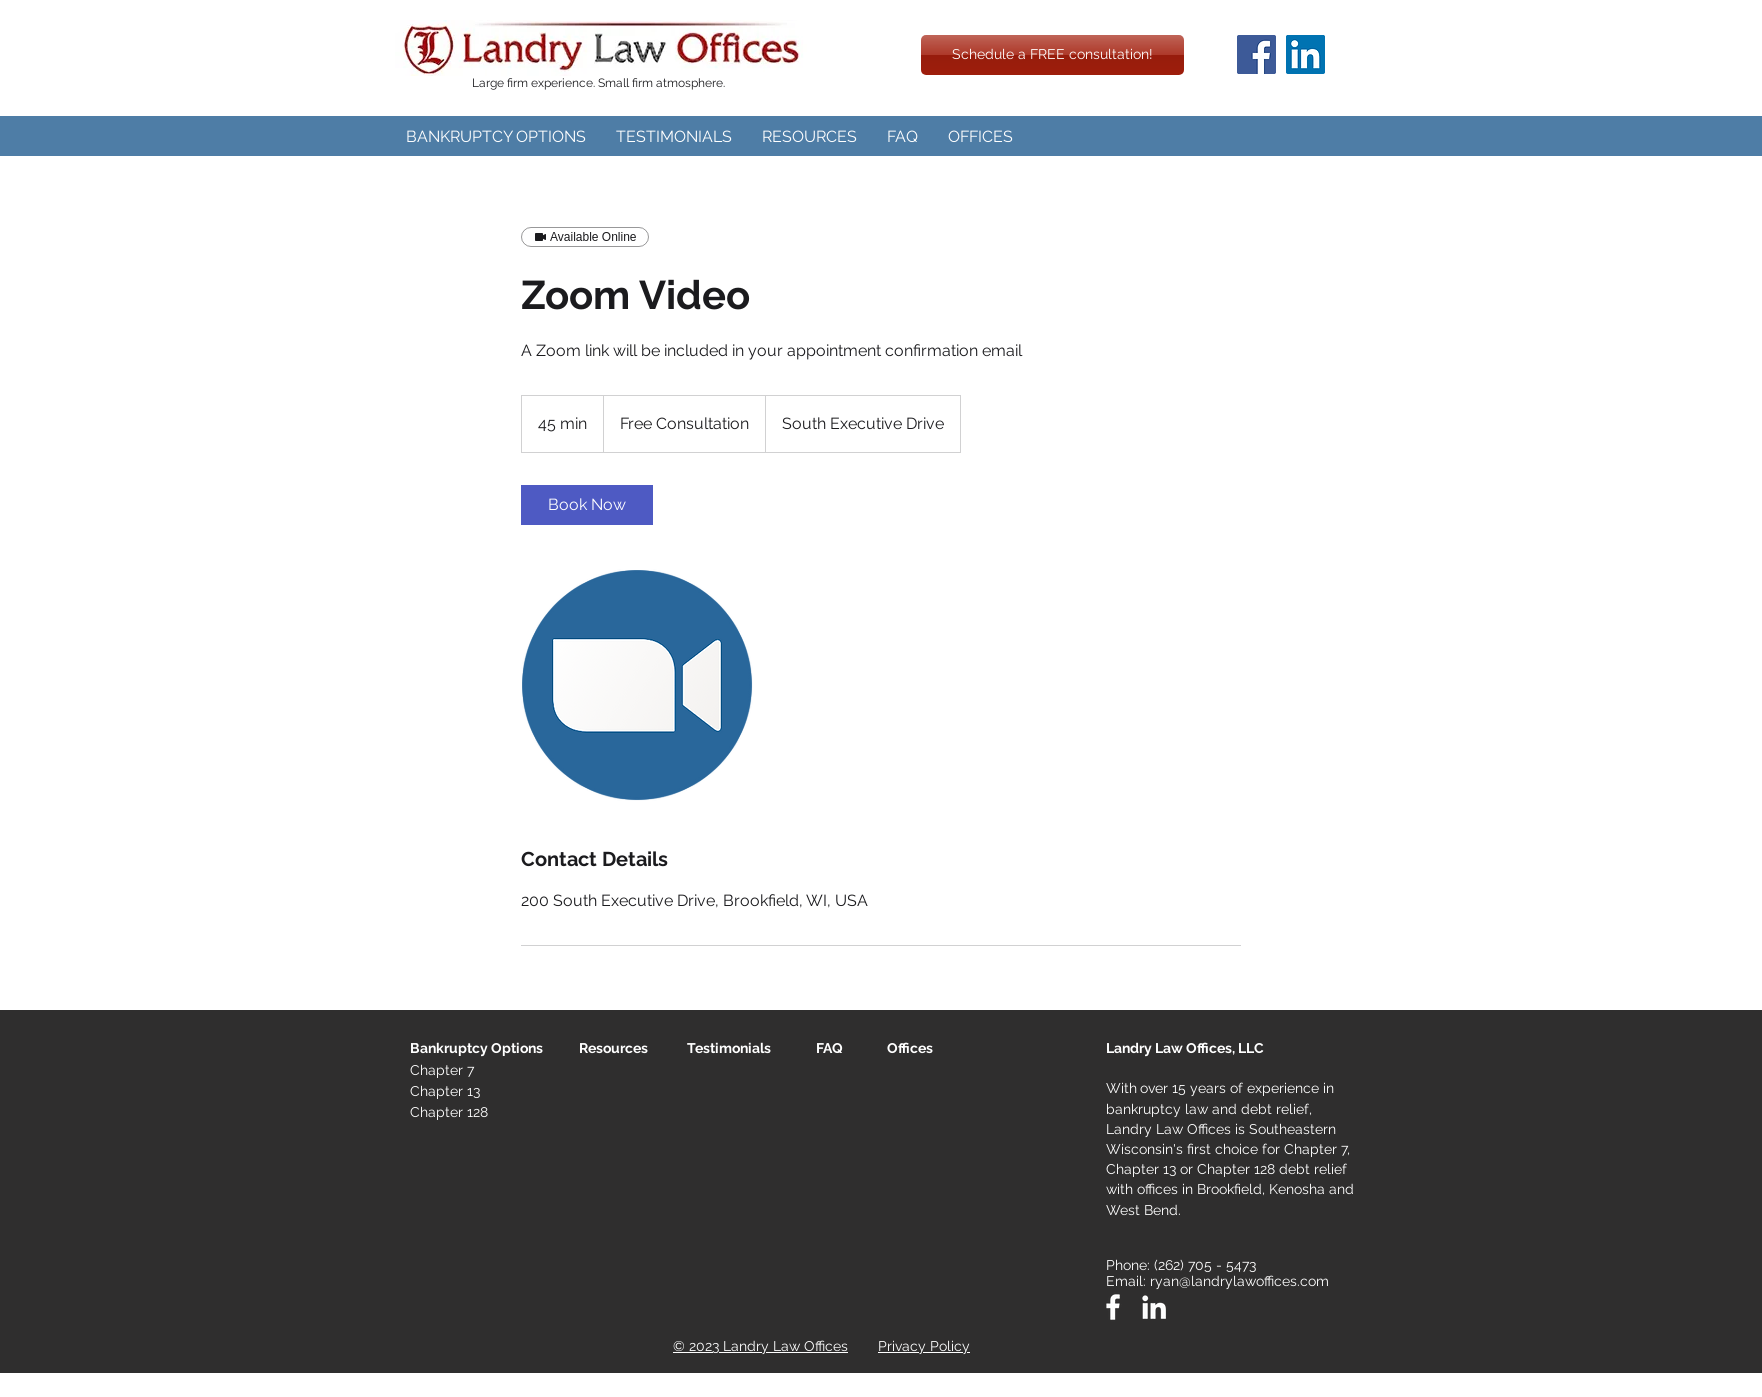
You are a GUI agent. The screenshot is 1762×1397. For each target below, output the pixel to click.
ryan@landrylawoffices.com (1239, 1281)
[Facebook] (1256, 54)
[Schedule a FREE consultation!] (1052, 55)
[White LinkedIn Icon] (1154, 1307)
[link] (587, 505)
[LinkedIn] (1305, 54)
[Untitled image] (637, 685)
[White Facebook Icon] (1113, 1307)
